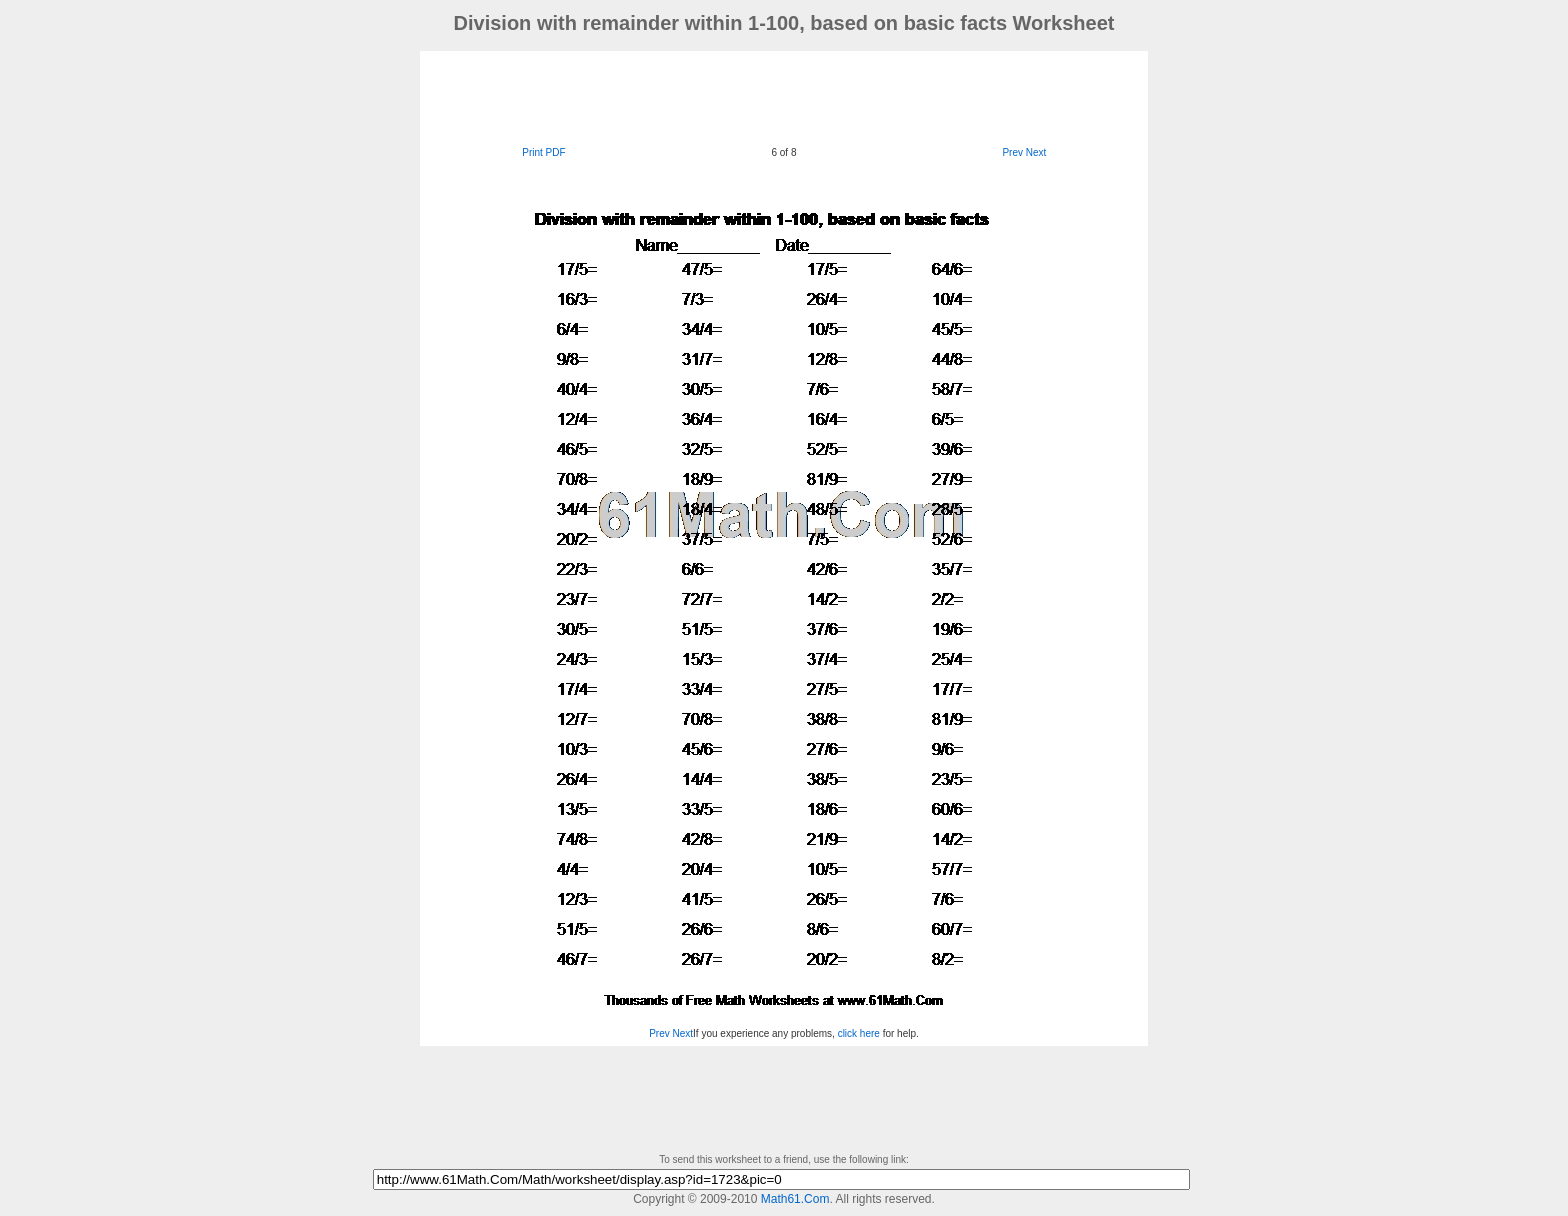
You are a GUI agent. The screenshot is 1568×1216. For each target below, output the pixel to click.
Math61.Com (795, 1199)
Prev (1012, 152)
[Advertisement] (784, 96)
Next (1036, 152)
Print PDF (543, 152)
